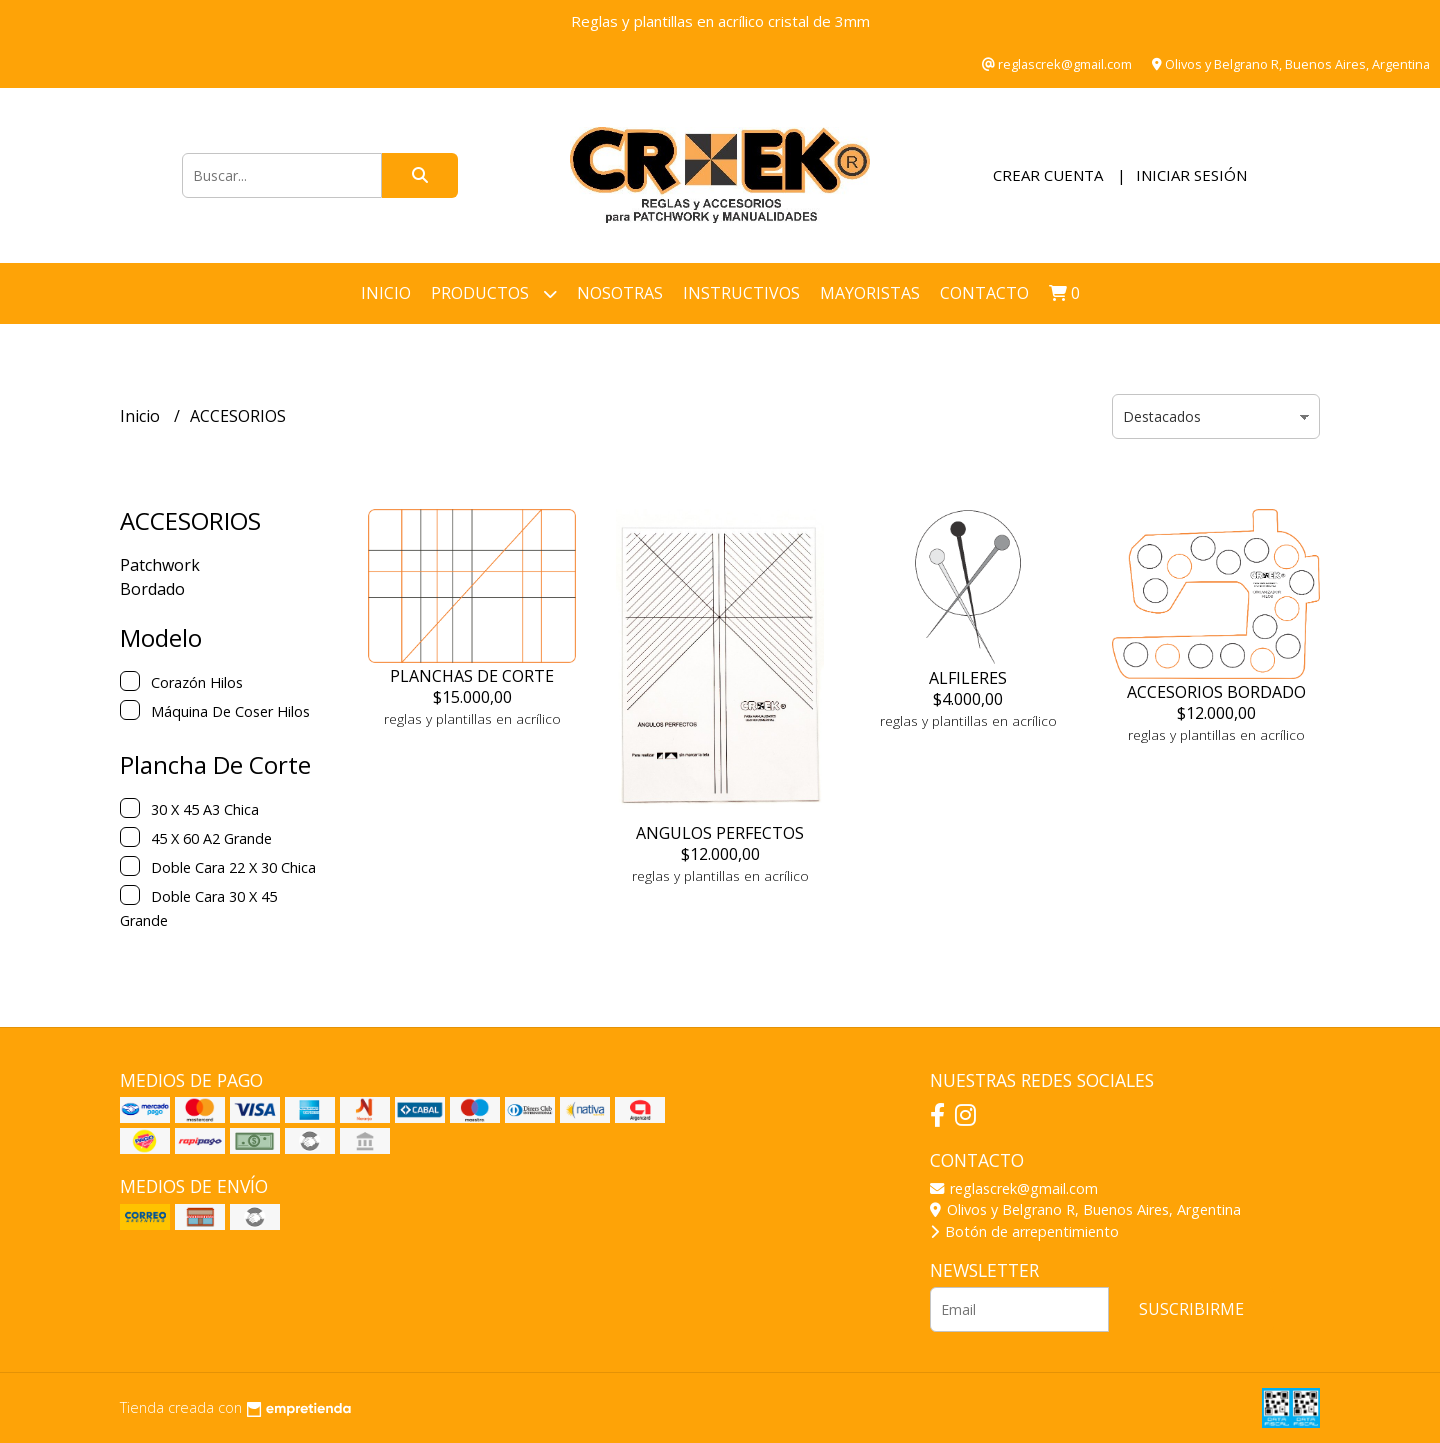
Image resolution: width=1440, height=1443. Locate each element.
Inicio (386, 293)
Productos (494, 293)
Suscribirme (1191, 1309)
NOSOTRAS (620, 293)
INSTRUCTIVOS (741, 293)
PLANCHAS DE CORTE (472, 676)
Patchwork (160, 565)
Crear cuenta (1048, 175)
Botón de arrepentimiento (1024, 1231)
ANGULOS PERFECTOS (720, 833)
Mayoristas (870, 293)
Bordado (152, 589)
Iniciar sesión (1191, 175)
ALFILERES (968, 678)
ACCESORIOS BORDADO (1216, 692)
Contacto (984, 293)
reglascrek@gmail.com (1014, 1188)
